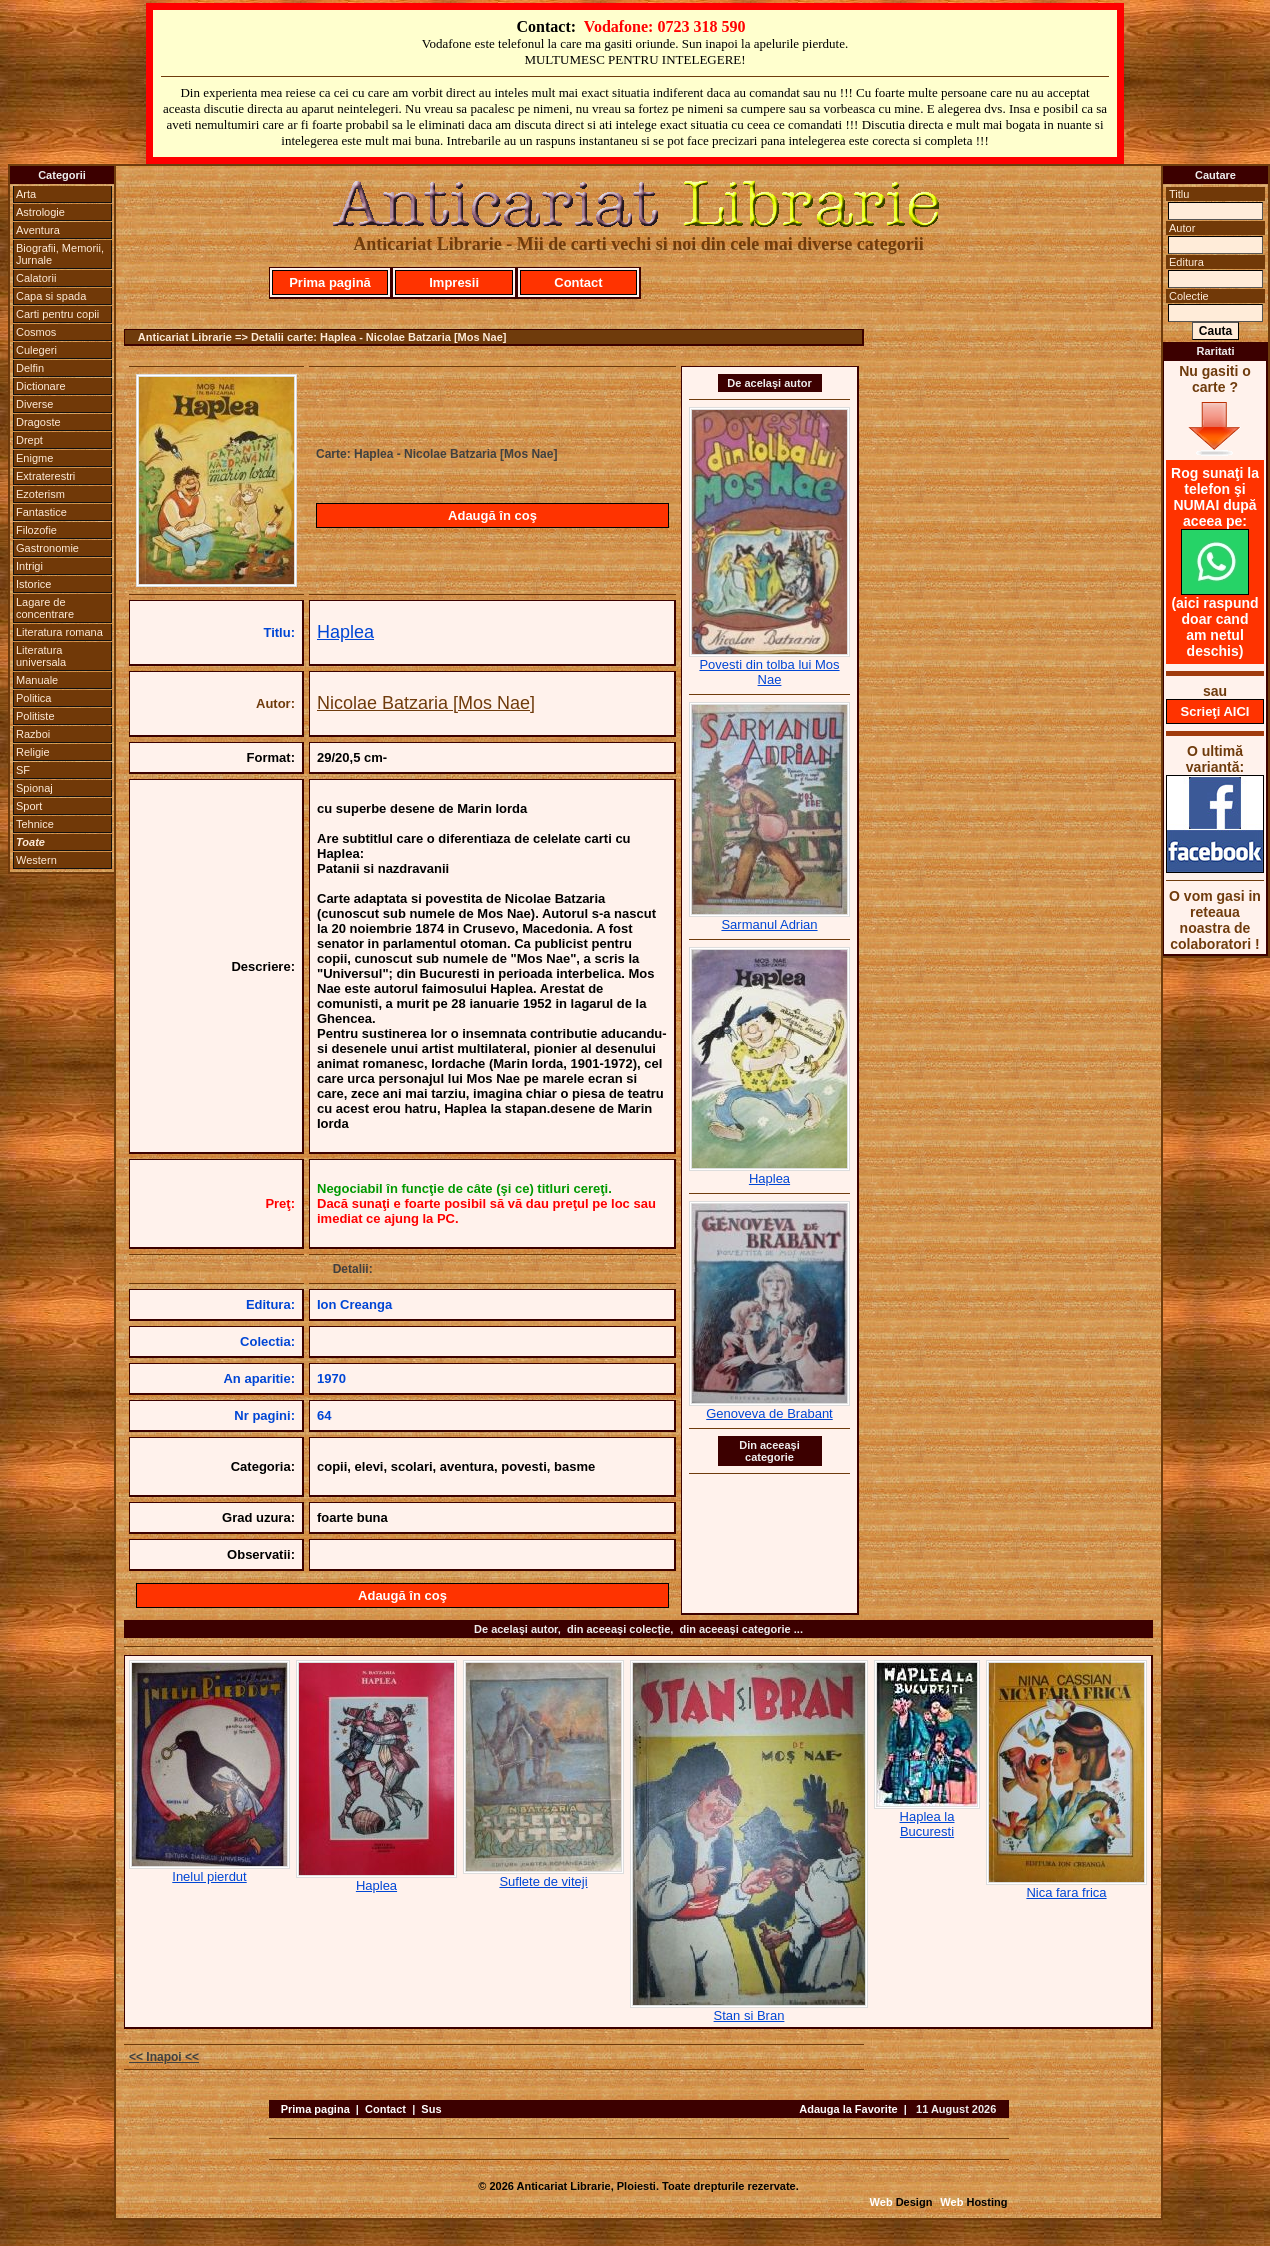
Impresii (454, 282)
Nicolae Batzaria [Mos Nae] (426, 703)
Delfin (30, 368)
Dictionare (41, 386)
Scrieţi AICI (1215, 711)
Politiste (35, 716)
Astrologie (40, 212)
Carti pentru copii (57, 314)
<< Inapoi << (164, 2057)
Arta (26, 194)
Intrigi (29, 566)
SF (23, 770)
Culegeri (36, 350)
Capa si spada (51, 296)
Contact (578, 282)
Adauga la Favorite (848, 2109)
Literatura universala (41, 656)
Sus (431, 2109)
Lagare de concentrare (45, 608)
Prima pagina (315, 2109)
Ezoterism (40, 494)
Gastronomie (47, 548)
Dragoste (38, 422)
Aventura (38, 230)
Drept (29, 440)
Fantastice (41, 512)
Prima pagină (330, 282)
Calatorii (36, 278)
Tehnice (35, 824)
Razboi (33, 734)
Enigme (34, 458)
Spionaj (34, 788)
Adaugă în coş (492, 515)
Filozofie (36, 530)
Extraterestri (45, 476)
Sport (29, 806)
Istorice (33, 584)
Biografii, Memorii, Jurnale (60, 254)
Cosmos (36, 332)
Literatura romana (59, 632)
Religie (33, 752)
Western (36, 860)
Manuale (37, 680)
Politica (33, 698)
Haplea (345, 632)
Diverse (34, 404)
